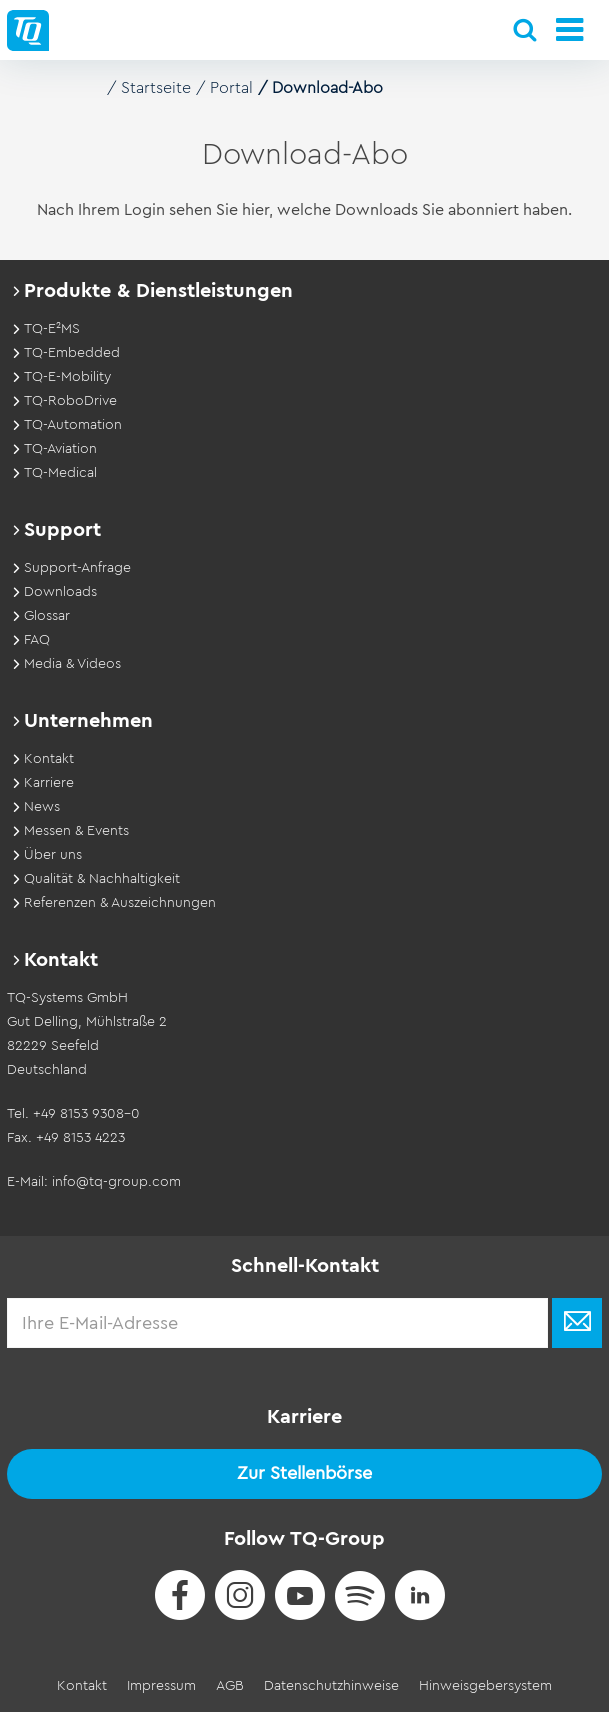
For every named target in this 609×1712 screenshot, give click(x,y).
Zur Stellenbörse (304, 1473)
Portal (231, 88)
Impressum (161, 1686)
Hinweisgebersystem (485, 1686)
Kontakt (82, 1686)
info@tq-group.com (116, 1182)
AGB (230, 1686)
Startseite (156, 88)
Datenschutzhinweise (331, 1686)
